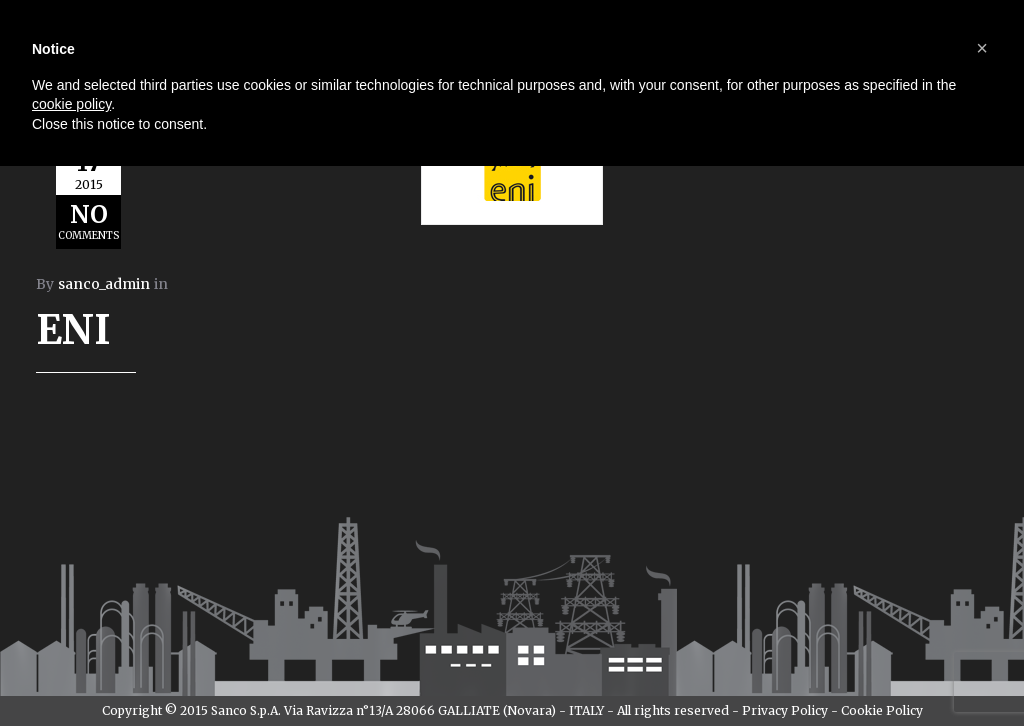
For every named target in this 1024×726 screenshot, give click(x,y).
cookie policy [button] (71, 104)
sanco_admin (104, 284)
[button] (982, 48)
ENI (73, 330)
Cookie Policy (882, 710)
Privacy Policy (785, 710)
